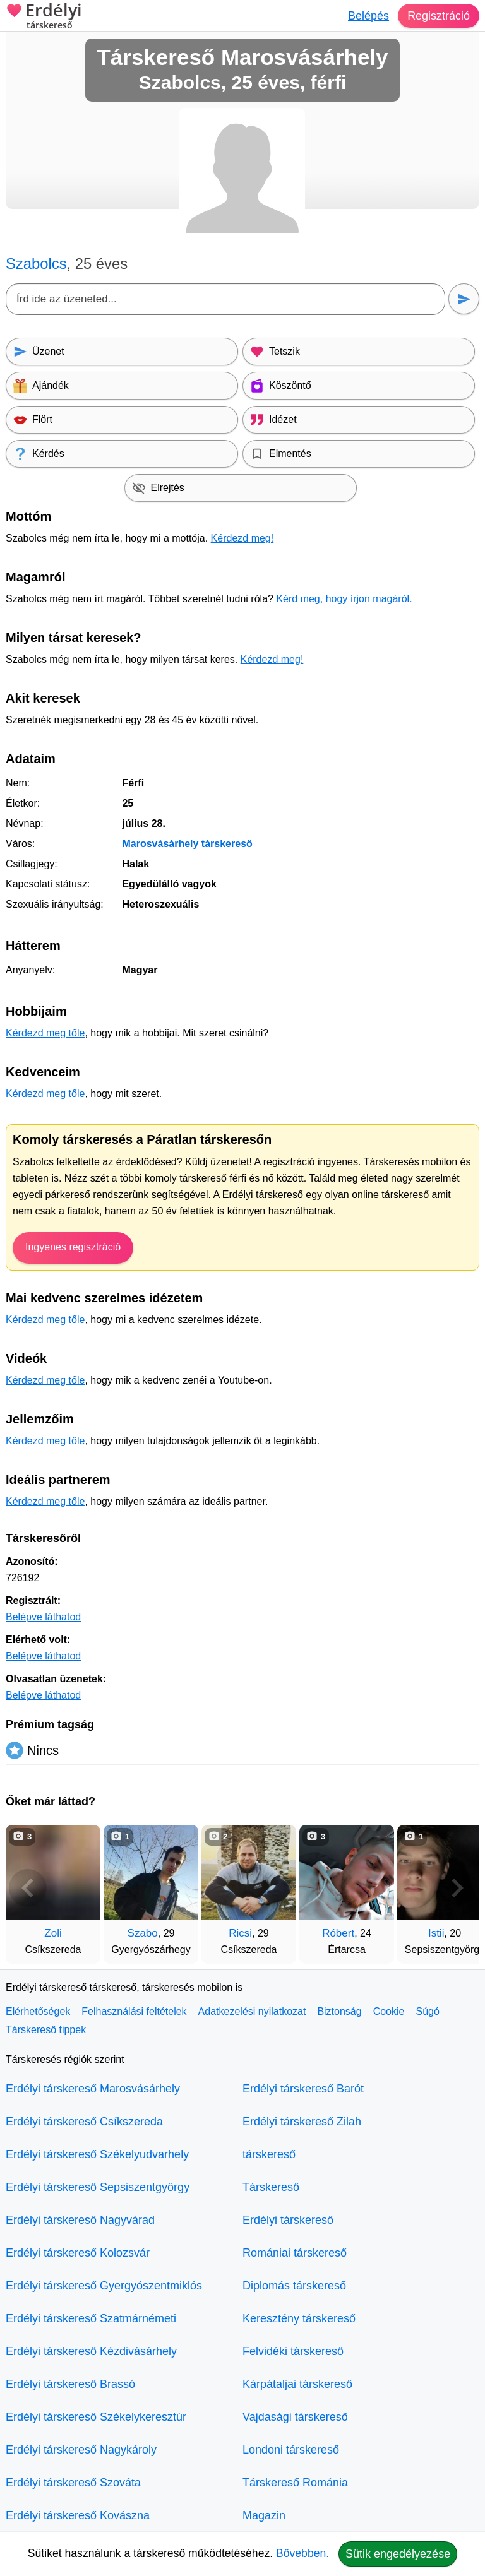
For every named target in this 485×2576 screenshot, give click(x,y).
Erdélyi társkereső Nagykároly (81, 2449)
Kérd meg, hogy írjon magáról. (344, 598)
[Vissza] (28, 1888)
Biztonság (339, 2011)
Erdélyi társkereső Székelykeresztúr (96, 2417)
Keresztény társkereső (299, 2318)
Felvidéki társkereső (293, 2351)
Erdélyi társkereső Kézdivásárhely (91, 2351)
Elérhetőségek (38, 2011)
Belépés (368, 15)
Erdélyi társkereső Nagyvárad (80, 2220)
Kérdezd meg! (242, 538)
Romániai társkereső (294, 2253)
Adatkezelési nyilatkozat (252, 2011)
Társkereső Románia (295, 2482)
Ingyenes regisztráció (73, 1247)
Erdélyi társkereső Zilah (301, 2121)
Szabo (143, 1933)
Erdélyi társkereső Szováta (73, 2482)
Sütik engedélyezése (397, 2554)
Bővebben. (302, 2553)
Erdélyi (44, 17)
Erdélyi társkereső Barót (303, 2088)
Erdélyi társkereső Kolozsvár (78, 2253)
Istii (436, 1933)
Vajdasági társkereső (295, 2417)
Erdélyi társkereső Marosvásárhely (93, 2088)
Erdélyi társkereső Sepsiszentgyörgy (97, 2187)
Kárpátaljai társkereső (297, 2384)
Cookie (389, 2011)
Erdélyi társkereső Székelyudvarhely (97, 2154)
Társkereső (270, 2187)
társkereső (269, 2154)
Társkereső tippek (46, 2029)
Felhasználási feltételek (133, 2011)
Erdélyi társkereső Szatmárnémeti (91, 2318)
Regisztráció (438, 15)
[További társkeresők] (457, 1888)
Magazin (263, 2515)
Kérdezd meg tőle (45, 1033)
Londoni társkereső (290, 2449)
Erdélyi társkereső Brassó (70, 2384)
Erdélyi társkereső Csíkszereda (84, 2121)
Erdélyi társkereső (287, 2220)
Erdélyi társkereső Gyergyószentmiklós (104, 2285)
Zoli (52, 1933)
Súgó (427, 2011)
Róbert (338, 1933)
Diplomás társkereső (294, 2285)
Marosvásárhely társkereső (187, 843)
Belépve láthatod (43, 1616)
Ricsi (240, 1933)
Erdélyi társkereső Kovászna (78, 2515)
